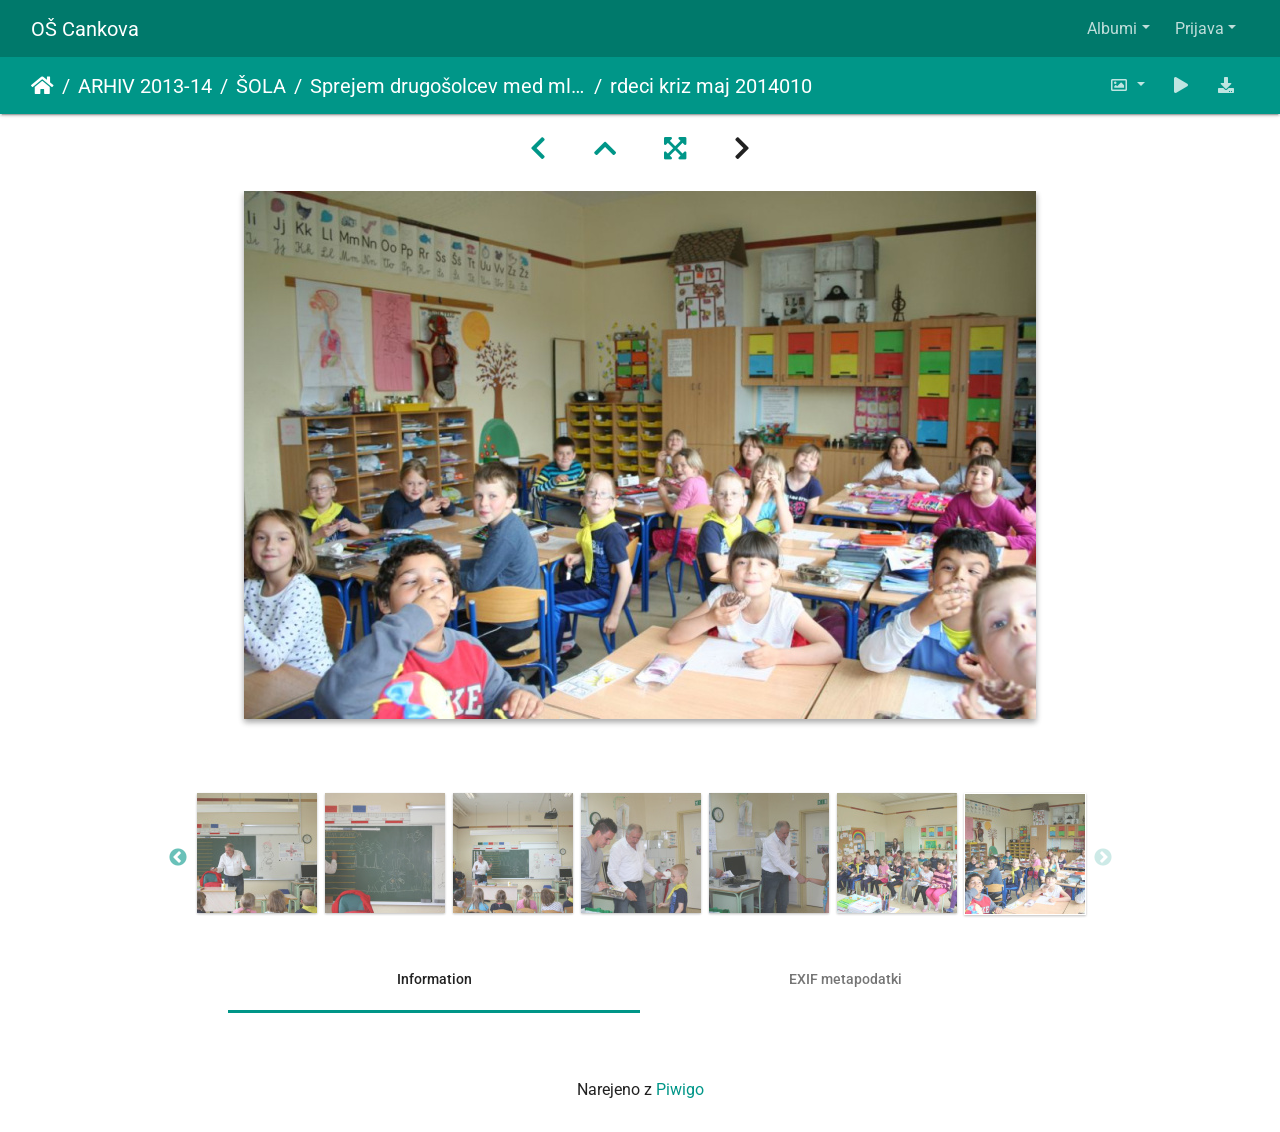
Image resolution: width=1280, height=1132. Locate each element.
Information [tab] (434, 979)
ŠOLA (261, 86)
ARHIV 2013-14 (145, 86)
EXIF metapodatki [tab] (845, 979)
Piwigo (680, 1089)
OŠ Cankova (85, 29)
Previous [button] (178, 858)
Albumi (1112, 28)
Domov (42, 86)
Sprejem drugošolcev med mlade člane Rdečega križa (448, 86)
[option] (257, 853)
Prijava (1199, 28)
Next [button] (1103, 858)
